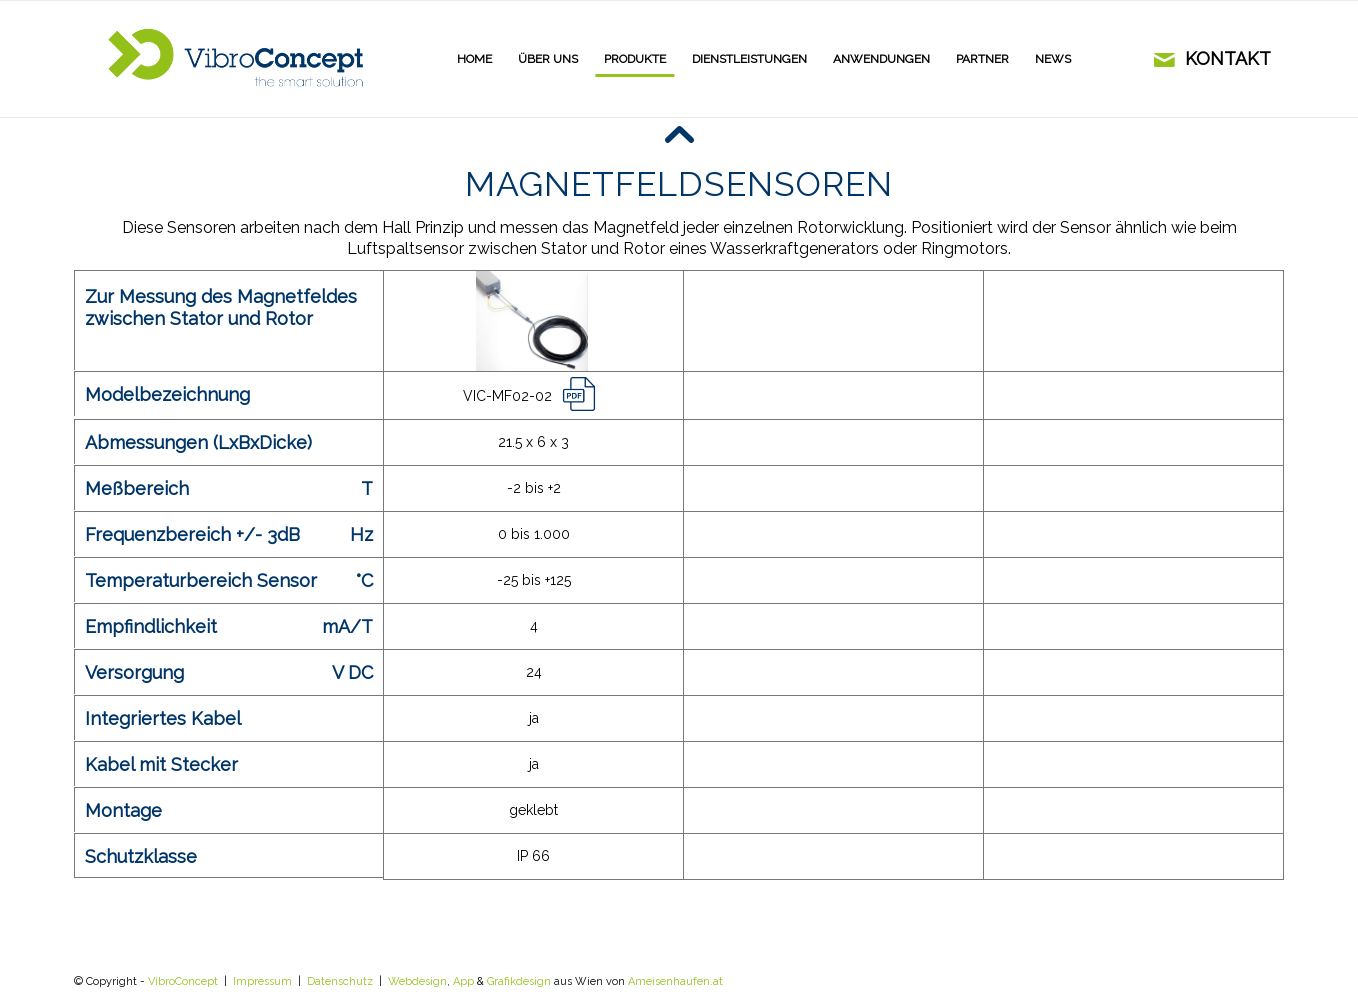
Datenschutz (340, 981)
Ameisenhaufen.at (675, 981)
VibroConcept (183, 981)
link (583, 394)
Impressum (262, 981)
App (463, 981)
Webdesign (417, 981)
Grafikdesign (519, 981)
